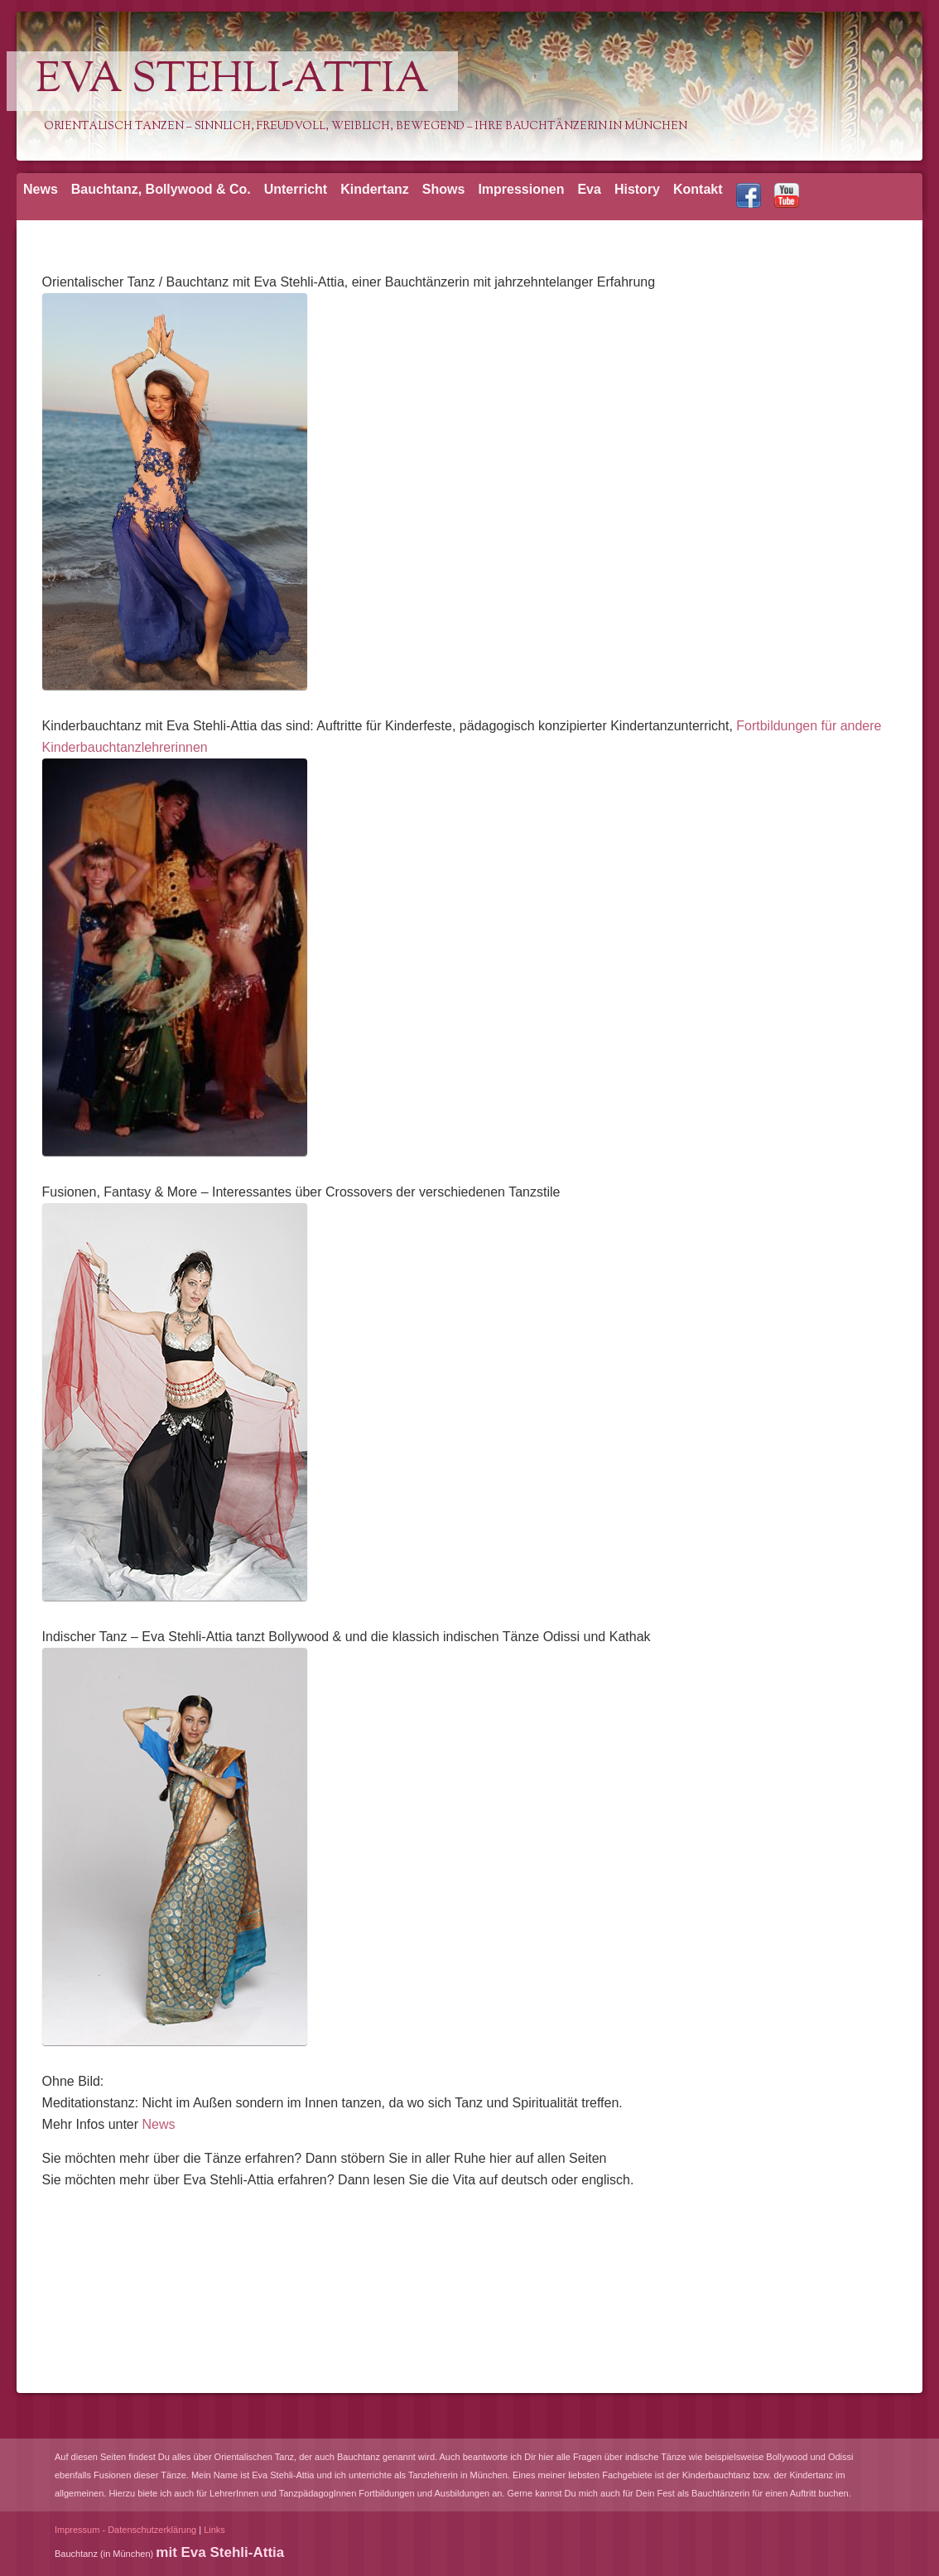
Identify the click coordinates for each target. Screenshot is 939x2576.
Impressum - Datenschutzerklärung (125, 2530)
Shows (443, 189)
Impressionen (521, 189)
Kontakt (698, 189)
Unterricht (295, 189)
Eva (588, 189)
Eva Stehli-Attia (232, 81)
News (40, 189)
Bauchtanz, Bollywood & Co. (161, 189)
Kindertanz (374, 189)
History (637, 189)
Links (214, 2530)
